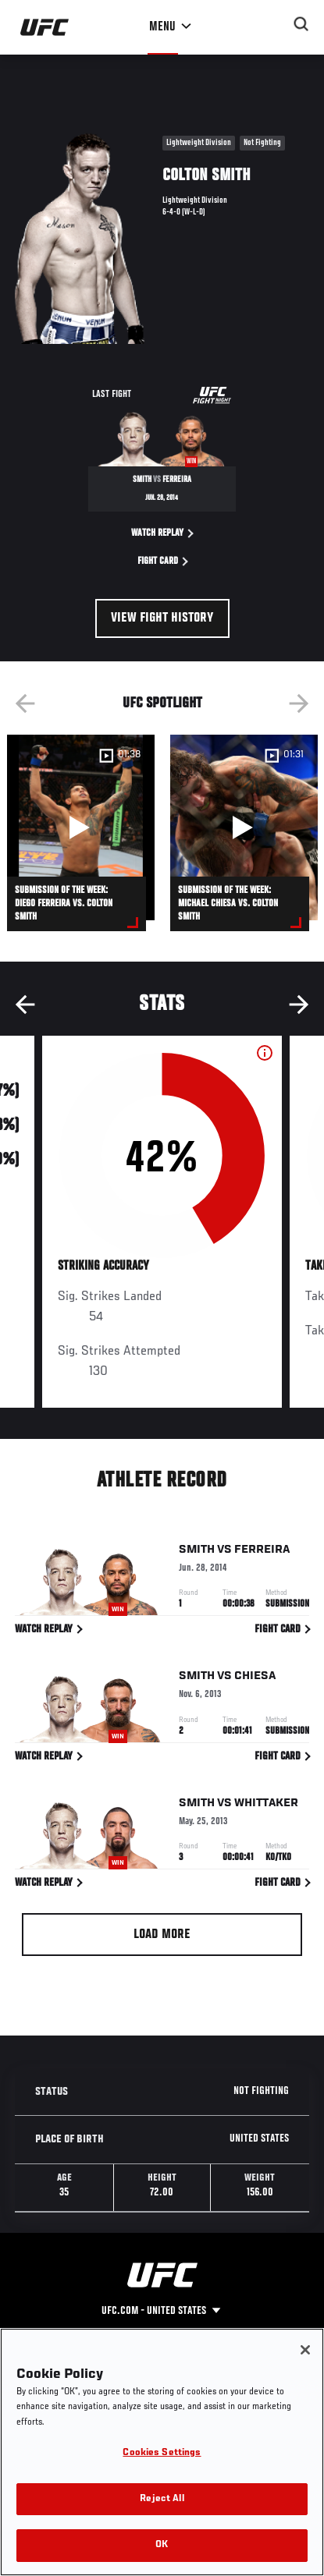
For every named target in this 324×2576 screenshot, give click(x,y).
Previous (25, 703)
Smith (197, 1552)
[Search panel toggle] (301, 24)
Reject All (161, 2499)
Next (299, 703)
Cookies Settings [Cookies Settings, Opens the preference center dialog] (162, 2453)
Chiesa (255, 1679)
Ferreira (262, 1552)
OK (161, 2545)
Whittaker (266, 1805)
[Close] (305, 2350)
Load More (162, 1935)
